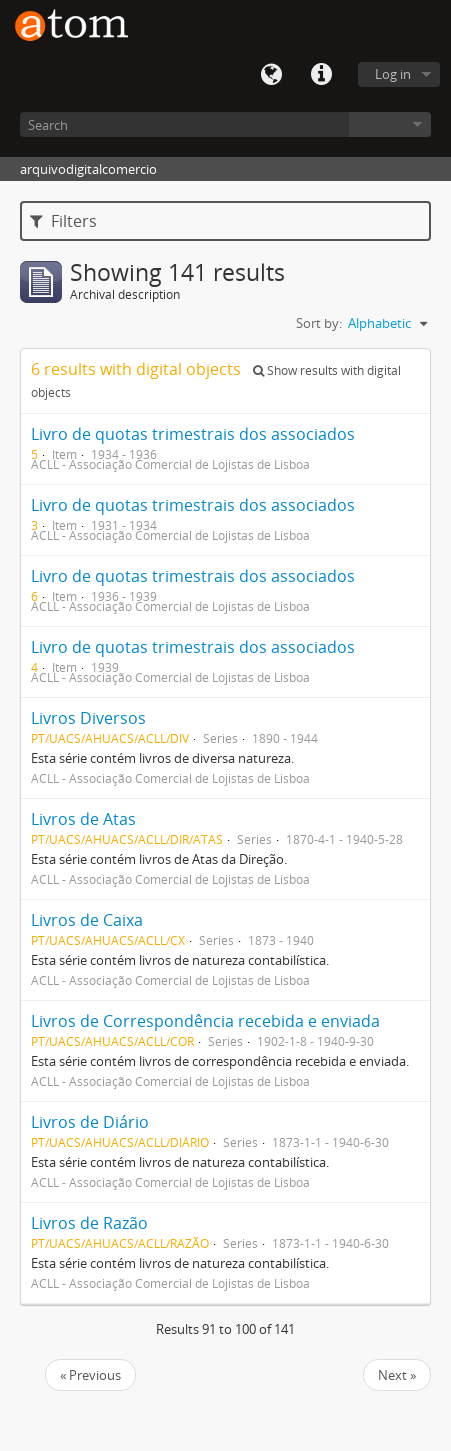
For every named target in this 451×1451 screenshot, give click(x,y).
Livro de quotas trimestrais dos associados (193, 434)
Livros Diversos (88, 718)
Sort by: (319, 323)
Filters (63, 221)
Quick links (321, 75)
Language (271, 75)
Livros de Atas (83, 819)
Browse (390, 124)
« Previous (90, 1375)
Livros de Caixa (87, 920)
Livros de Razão (89, 1223)
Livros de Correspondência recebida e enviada (205, 1021)
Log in (393, 74)
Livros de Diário (90, 1122)
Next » (397, 1375)
